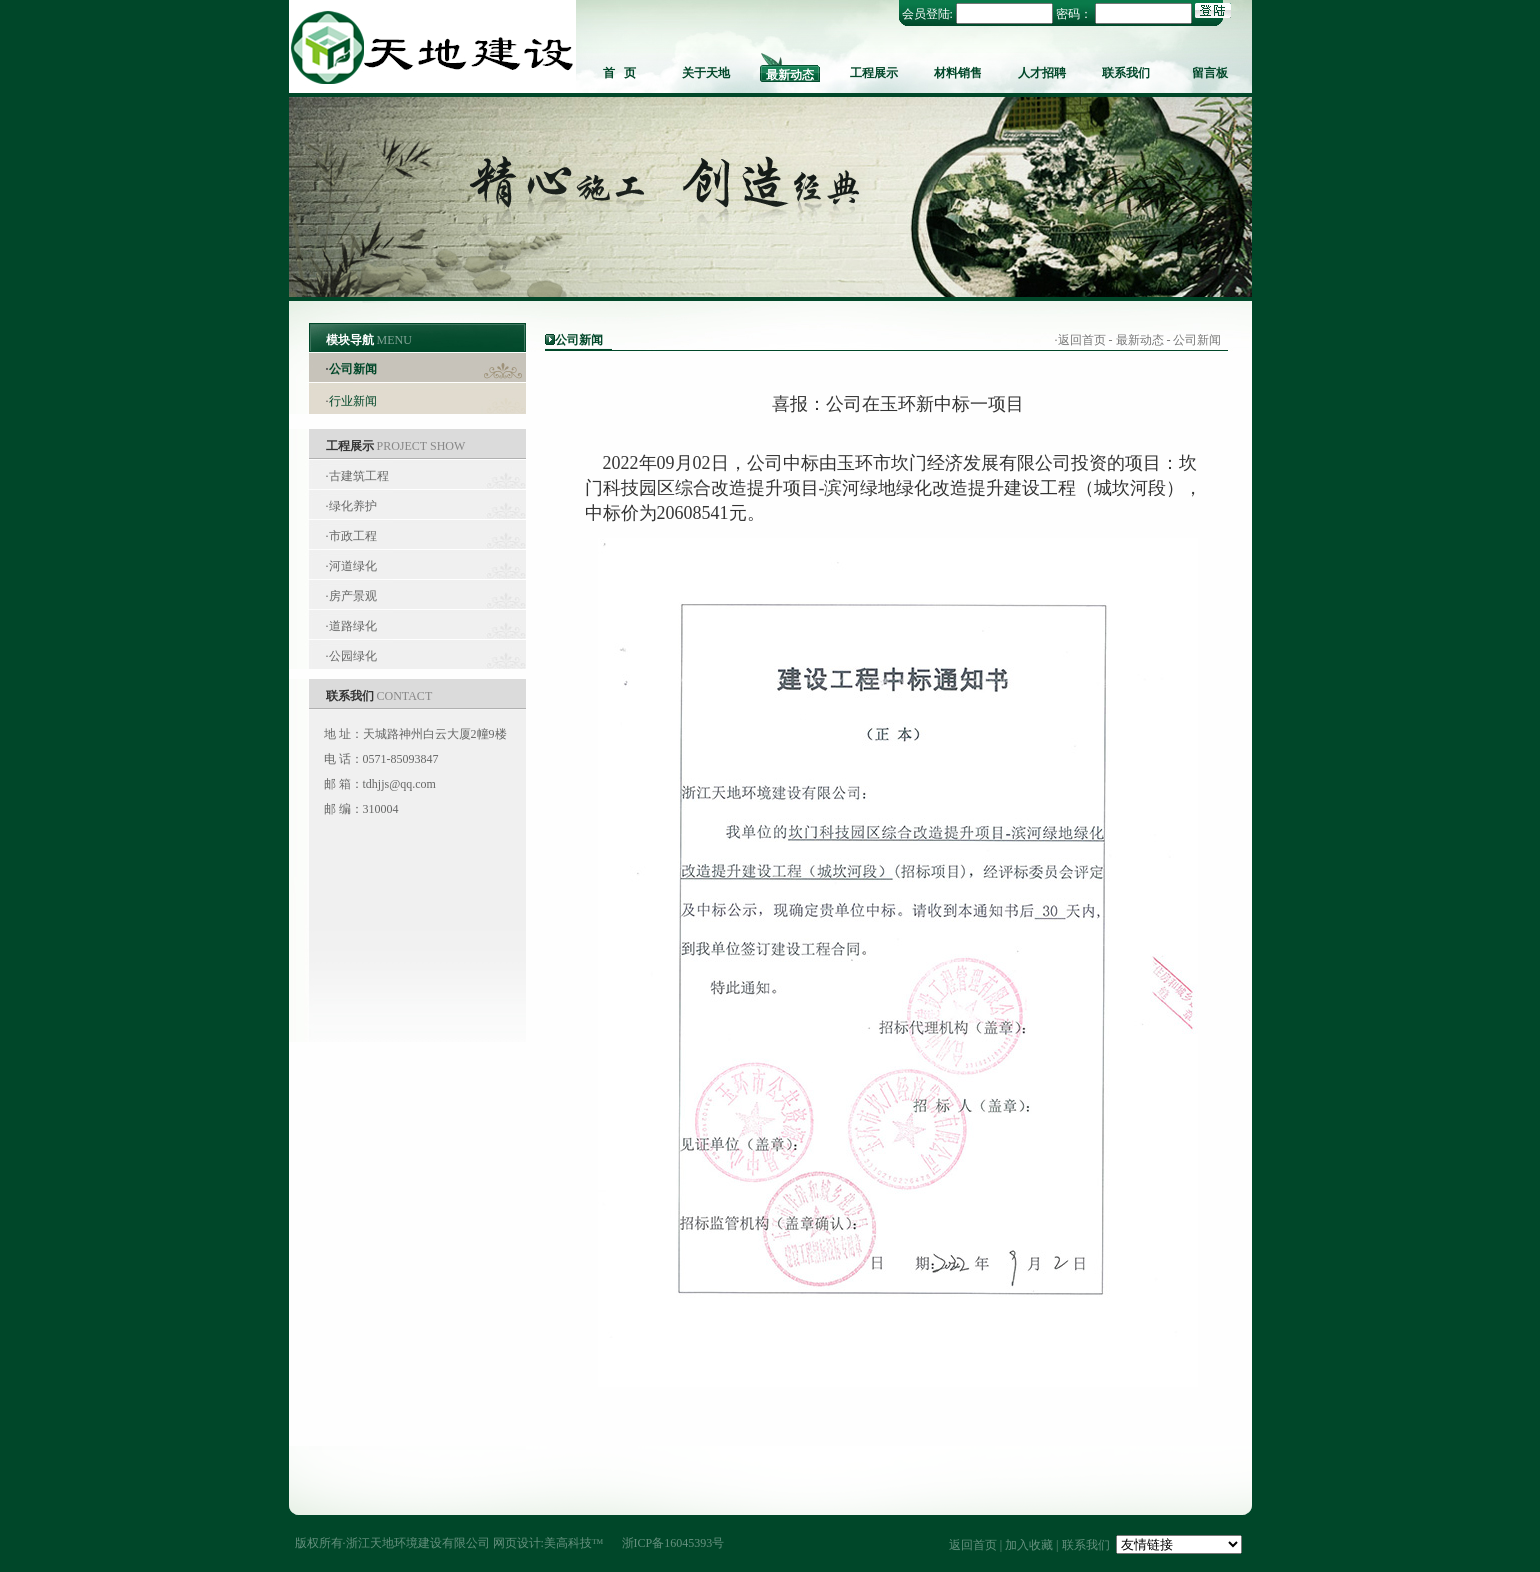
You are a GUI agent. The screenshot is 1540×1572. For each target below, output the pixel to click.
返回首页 (1082, 340)
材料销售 (958, 73)
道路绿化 (353, 626)
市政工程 (353, 536)
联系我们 (1126, 73)
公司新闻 (353, 369)
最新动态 (790, 75)
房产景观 (353, 596)
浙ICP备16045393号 (673, 1543)
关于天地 (706, 73)
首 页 (619, 73)
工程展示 (874, 73)
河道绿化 (353, 566)
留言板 (1210, 73)
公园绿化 (353, 656)
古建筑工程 (359, 476)
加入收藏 (1029, 1545)
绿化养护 (353, 506)
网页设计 (517, 1543)
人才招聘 (1042, 73)
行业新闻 (353, 401)
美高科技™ (574, 1543)
